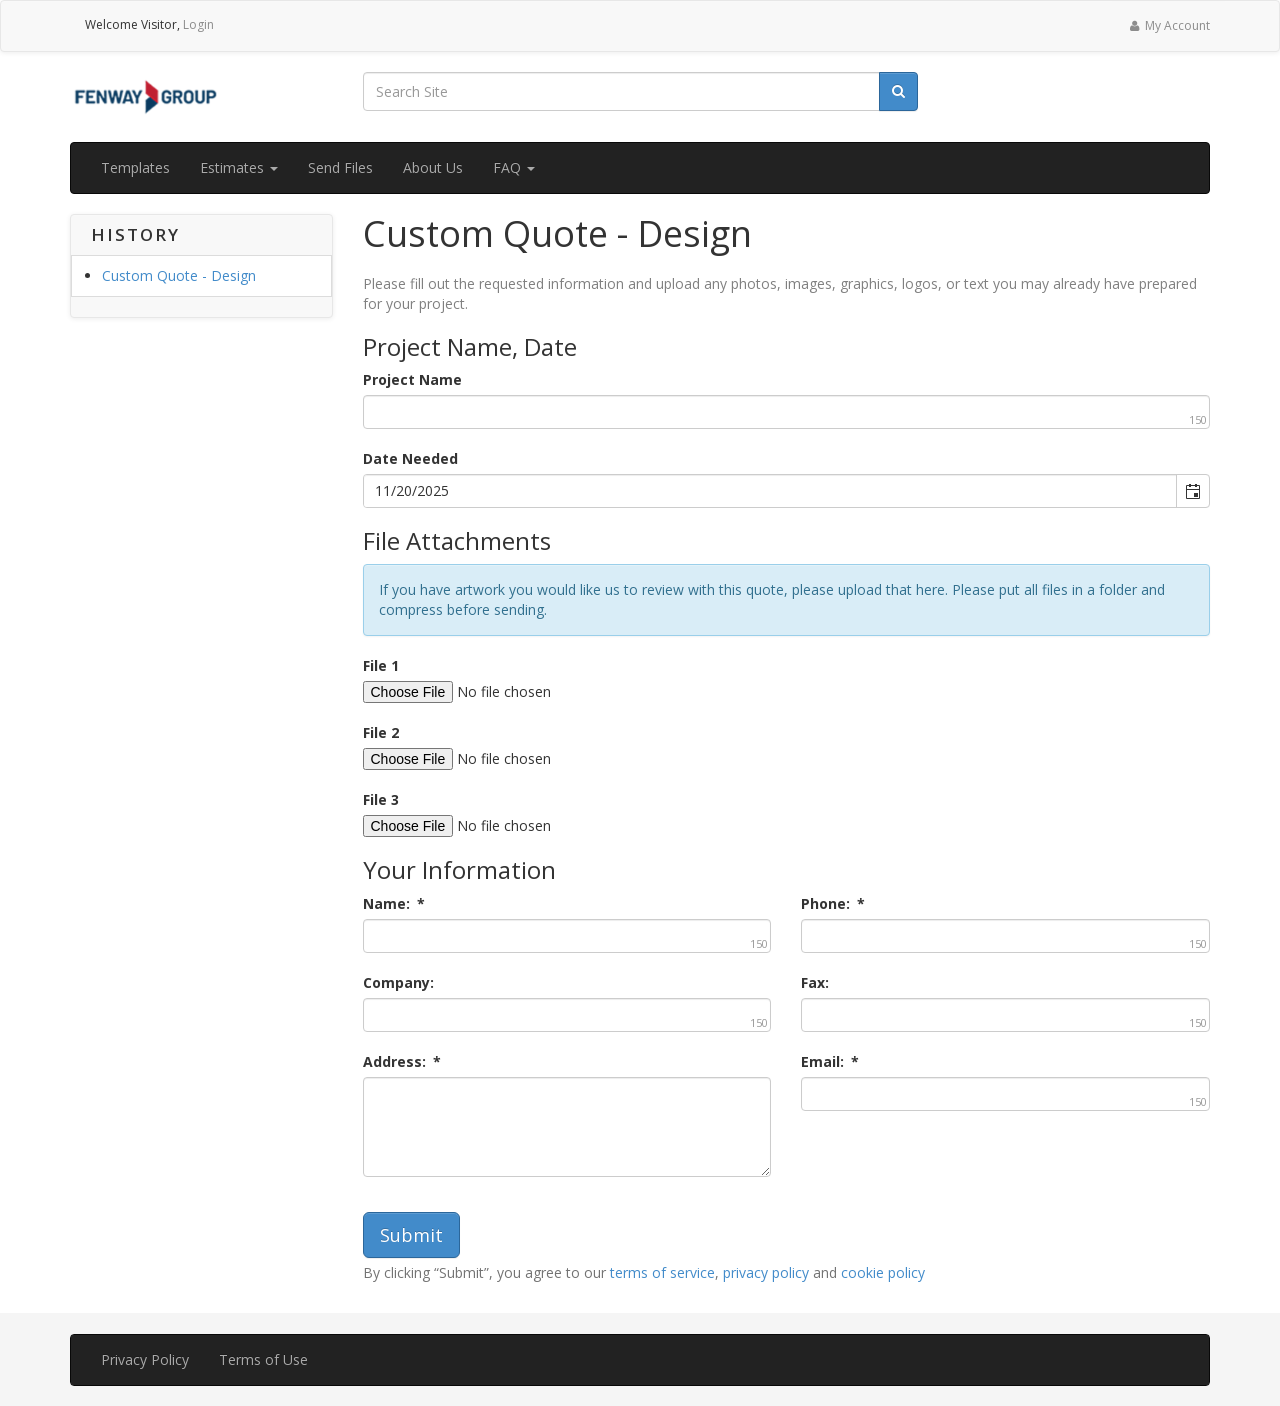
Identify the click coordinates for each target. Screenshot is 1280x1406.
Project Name (412, 379)
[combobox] (771, 491)
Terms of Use (263, 1359)
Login (198, 24)
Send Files (340, 167)
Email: (830, 1061)
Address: (402, 1061)
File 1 (381, 665)
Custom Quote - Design (179, 275)
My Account (1168, 25)
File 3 (381, 799)
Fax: (815, 982)
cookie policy (883, 1272)
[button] (1192, 491)
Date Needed (410, 458)
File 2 (381, 732)
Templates (135, 167)
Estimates (239, 167)
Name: (394, 903)
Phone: (833, 903)
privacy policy (766, 1272)
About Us (433, 167)
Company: (398, 982)
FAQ (514, 167)
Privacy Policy (145, 1359)
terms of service (662, 1272)
